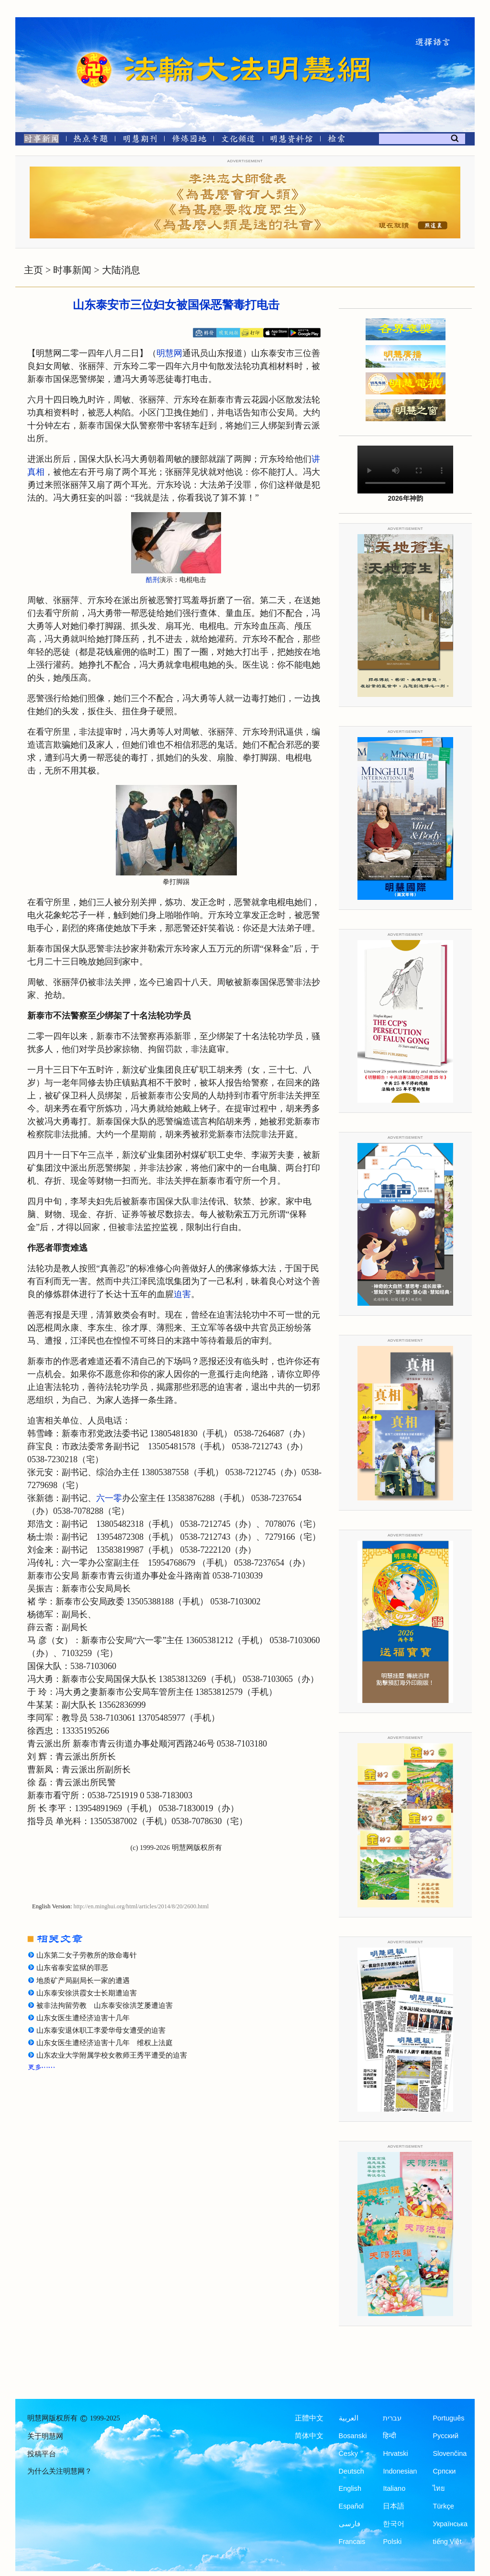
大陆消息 (121, 270)
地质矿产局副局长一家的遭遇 (83, 1980)
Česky (348, 2453)
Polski (392, 2541)
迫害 (182, 1294)
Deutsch (351, 2471)
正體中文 (309, 2418)
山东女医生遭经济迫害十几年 (83, 2018)
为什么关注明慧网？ (59, 2471)
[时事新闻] (38, 140)
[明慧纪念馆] (291, 140)
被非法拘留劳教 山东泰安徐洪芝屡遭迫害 (104, 2005)
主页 (33, 270)
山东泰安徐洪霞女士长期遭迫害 (86, 1993)
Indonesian (400, 2471)
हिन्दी (389, 2436)
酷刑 (152, 579)
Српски (444, 2471)
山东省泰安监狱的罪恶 (72, 1967)
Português (448, 2418)
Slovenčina (450, 2453)
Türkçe (443, 2506)
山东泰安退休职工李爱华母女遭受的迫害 (101, 2030)
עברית (392, 2418)
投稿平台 (41, 2454)
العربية (348, 2418)
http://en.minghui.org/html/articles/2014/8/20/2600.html (141, 1906)
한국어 (393, 2524)
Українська (450, 2524)
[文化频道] (238, 140)
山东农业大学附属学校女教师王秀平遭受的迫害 (111, 2055)
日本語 (393, 2506)
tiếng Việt (447, 2541)
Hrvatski (395, 2453)
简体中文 (309, 2436)
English (350, 2488)
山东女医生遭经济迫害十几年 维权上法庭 (104, 2043)
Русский (445, 2436)
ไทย (439, 2488)
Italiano (394, 2488)
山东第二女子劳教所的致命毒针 (86, 1955)
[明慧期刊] (139, 140)
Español (351, 2506)
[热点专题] (90, 140)
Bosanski (353, 2436)
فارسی (349, 2524)
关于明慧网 (45, 2436)
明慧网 (169, 353)
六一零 (109, 1498)
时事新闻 (72, 270)
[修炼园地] (188, 140)
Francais (352, 2541)
